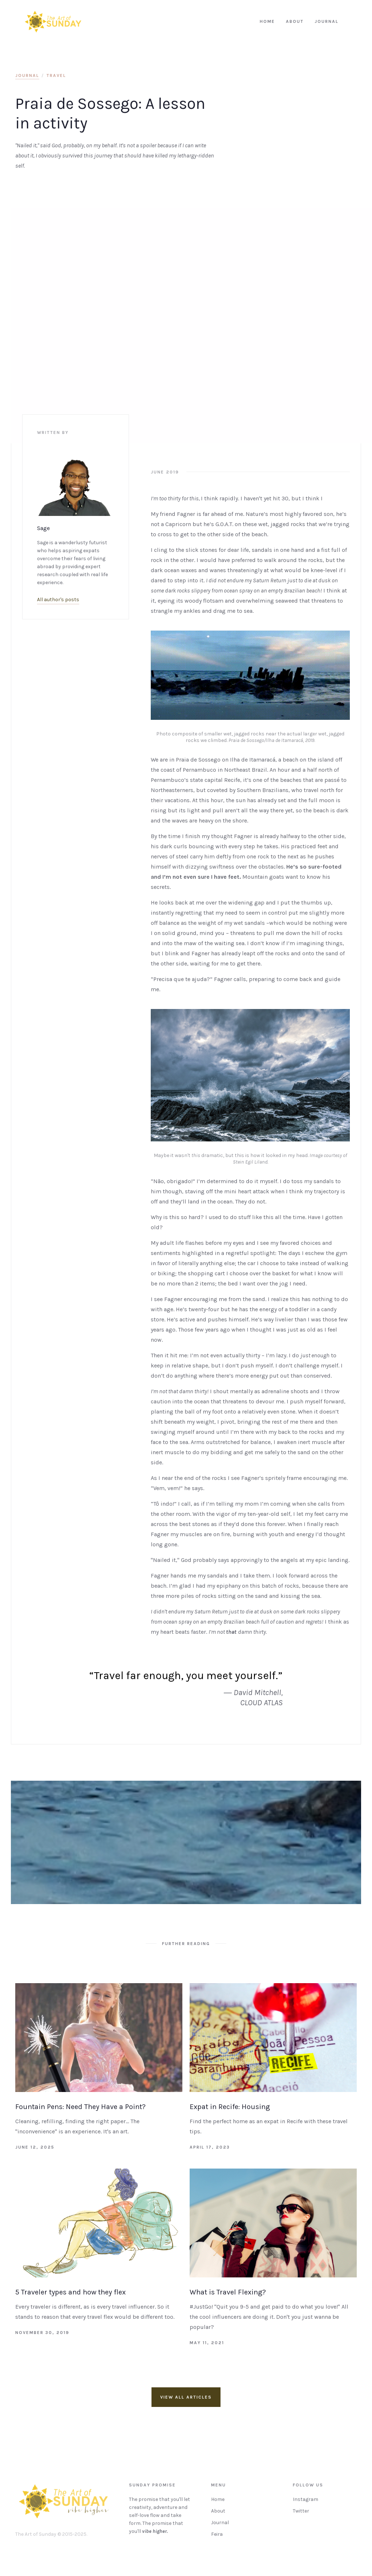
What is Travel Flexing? (228, 2292)
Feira (217, 2538)
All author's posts (58, 599)
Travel (56, 75)
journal (27, 75)
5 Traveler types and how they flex (70, 2292)
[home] (53, 21)
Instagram (305, 2503)
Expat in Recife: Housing (230, 2107)
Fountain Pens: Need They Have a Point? (80, 2107)
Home (218, 2503)
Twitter (301, 2514)
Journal (220, 2526)
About (218, 2514)
